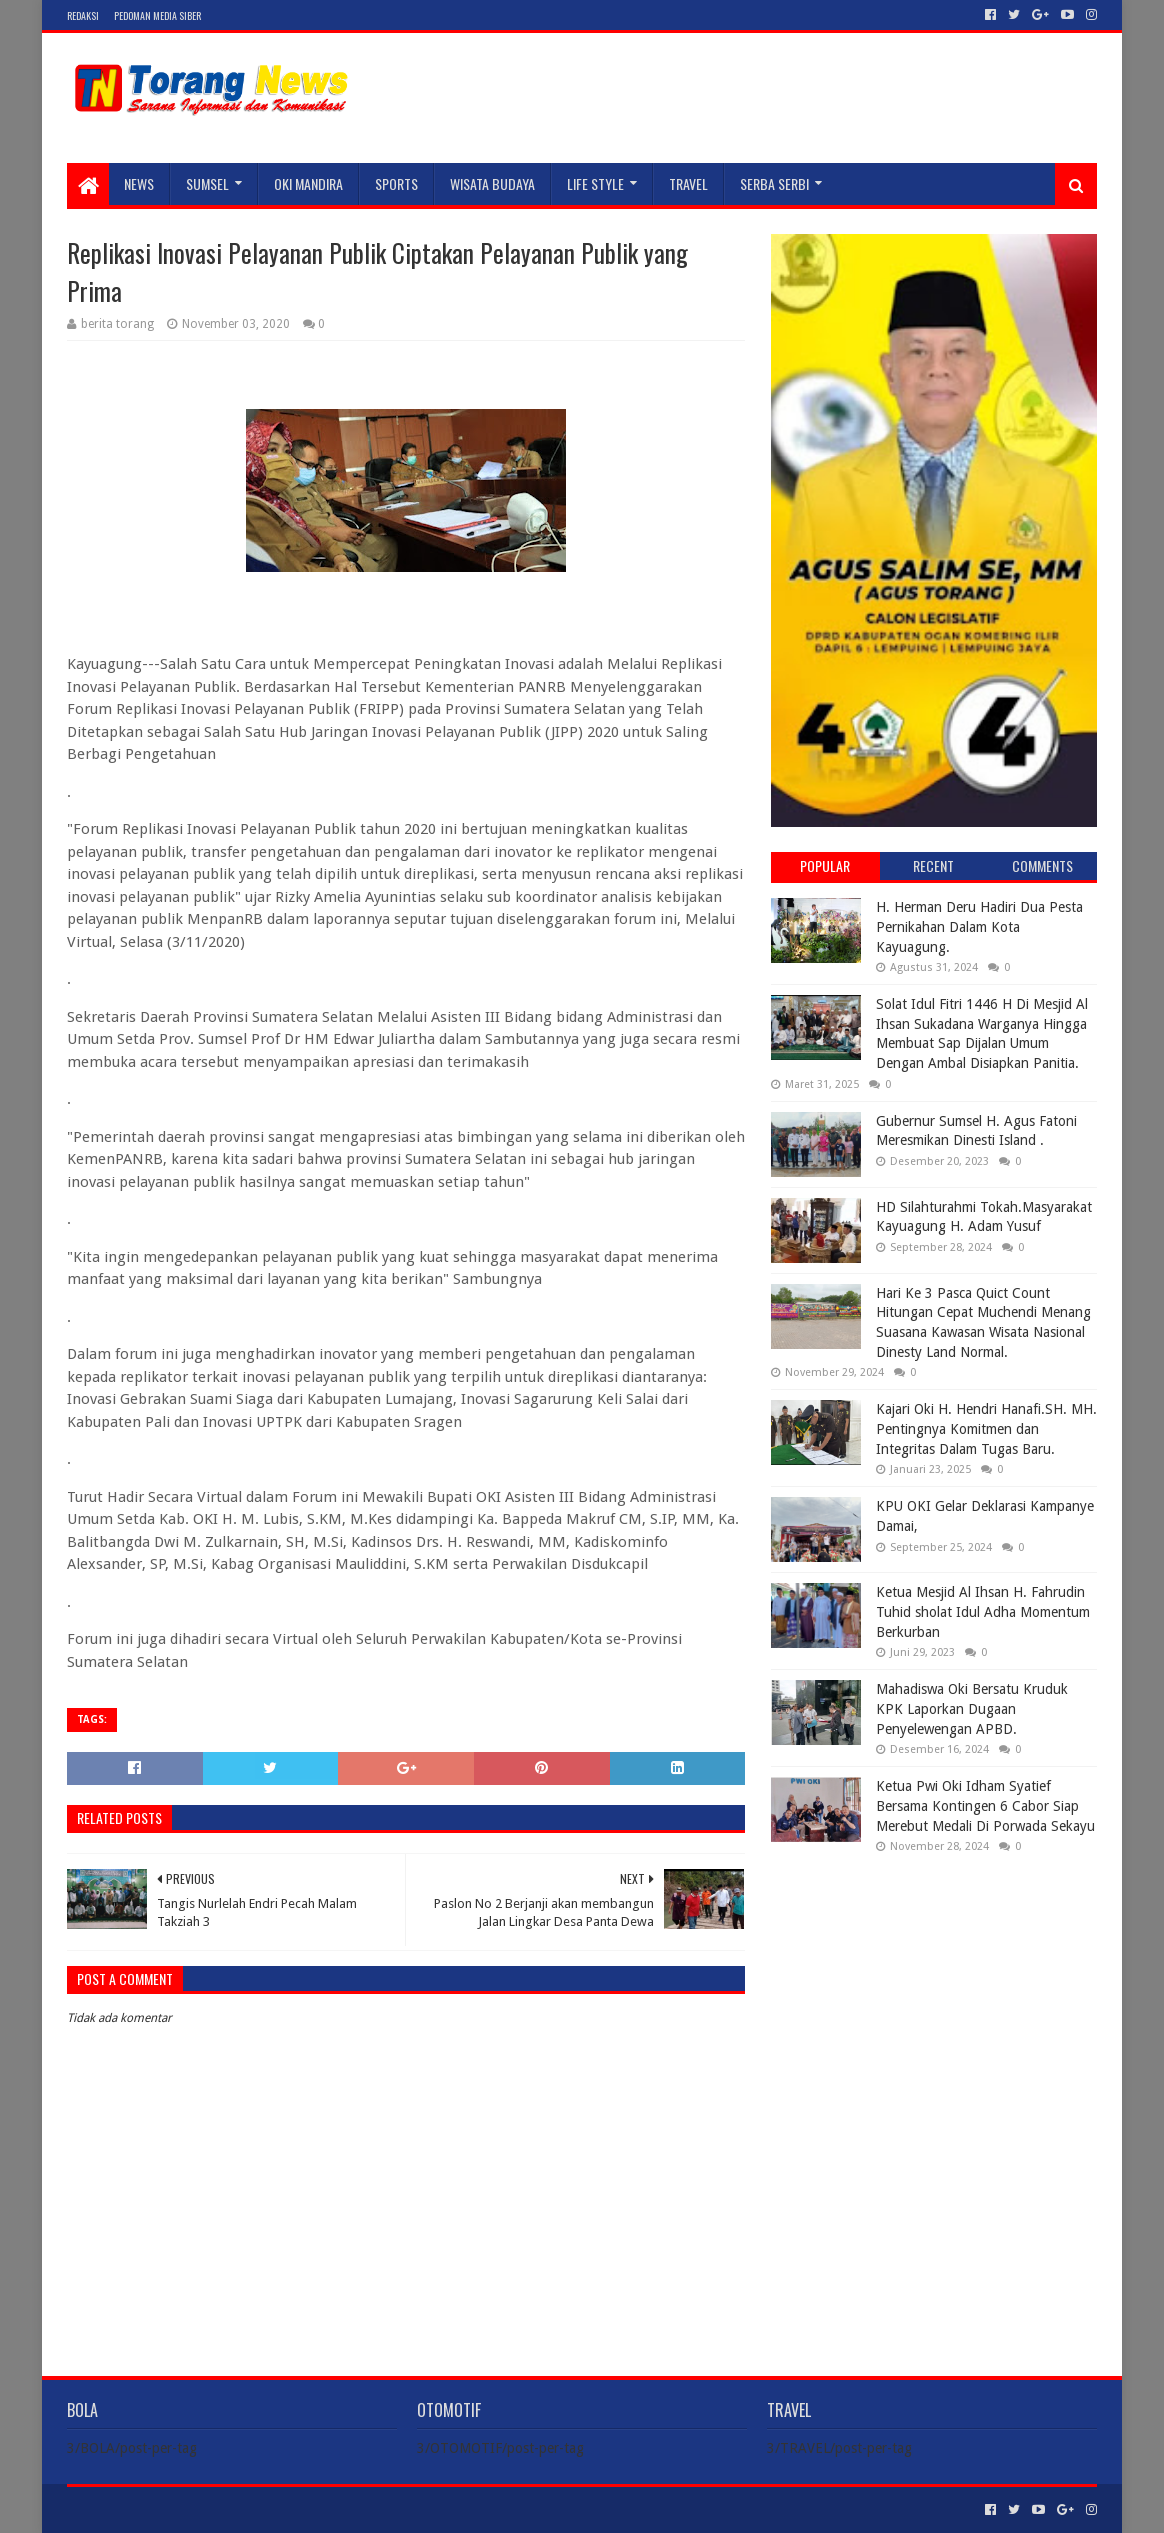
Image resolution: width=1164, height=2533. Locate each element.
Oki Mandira (308, 183)
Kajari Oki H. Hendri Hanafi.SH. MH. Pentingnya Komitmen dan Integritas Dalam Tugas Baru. (986, 1428)
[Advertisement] (934, 1998)
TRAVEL (688, 183)
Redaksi (83, 15)
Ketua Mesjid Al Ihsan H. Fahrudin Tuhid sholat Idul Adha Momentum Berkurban (983, 1611)
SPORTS (396, 183)
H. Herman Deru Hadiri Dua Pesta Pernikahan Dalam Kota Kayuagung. (979, 926)
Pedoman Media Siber (157, 15)
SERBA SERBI (774, 183)
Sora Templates (178, 2509)
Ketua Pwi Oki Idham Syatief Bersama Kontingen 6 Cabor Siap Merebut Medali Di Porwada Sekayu (985, 1805)
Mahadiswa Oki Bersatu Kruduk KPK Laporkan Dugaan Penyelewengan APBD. (972, 1708)
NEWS (139, 183)
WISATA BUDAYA (492, 183)
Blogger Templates (293, 2509)
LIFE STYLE (595, 183)
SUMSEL (207, 183)
